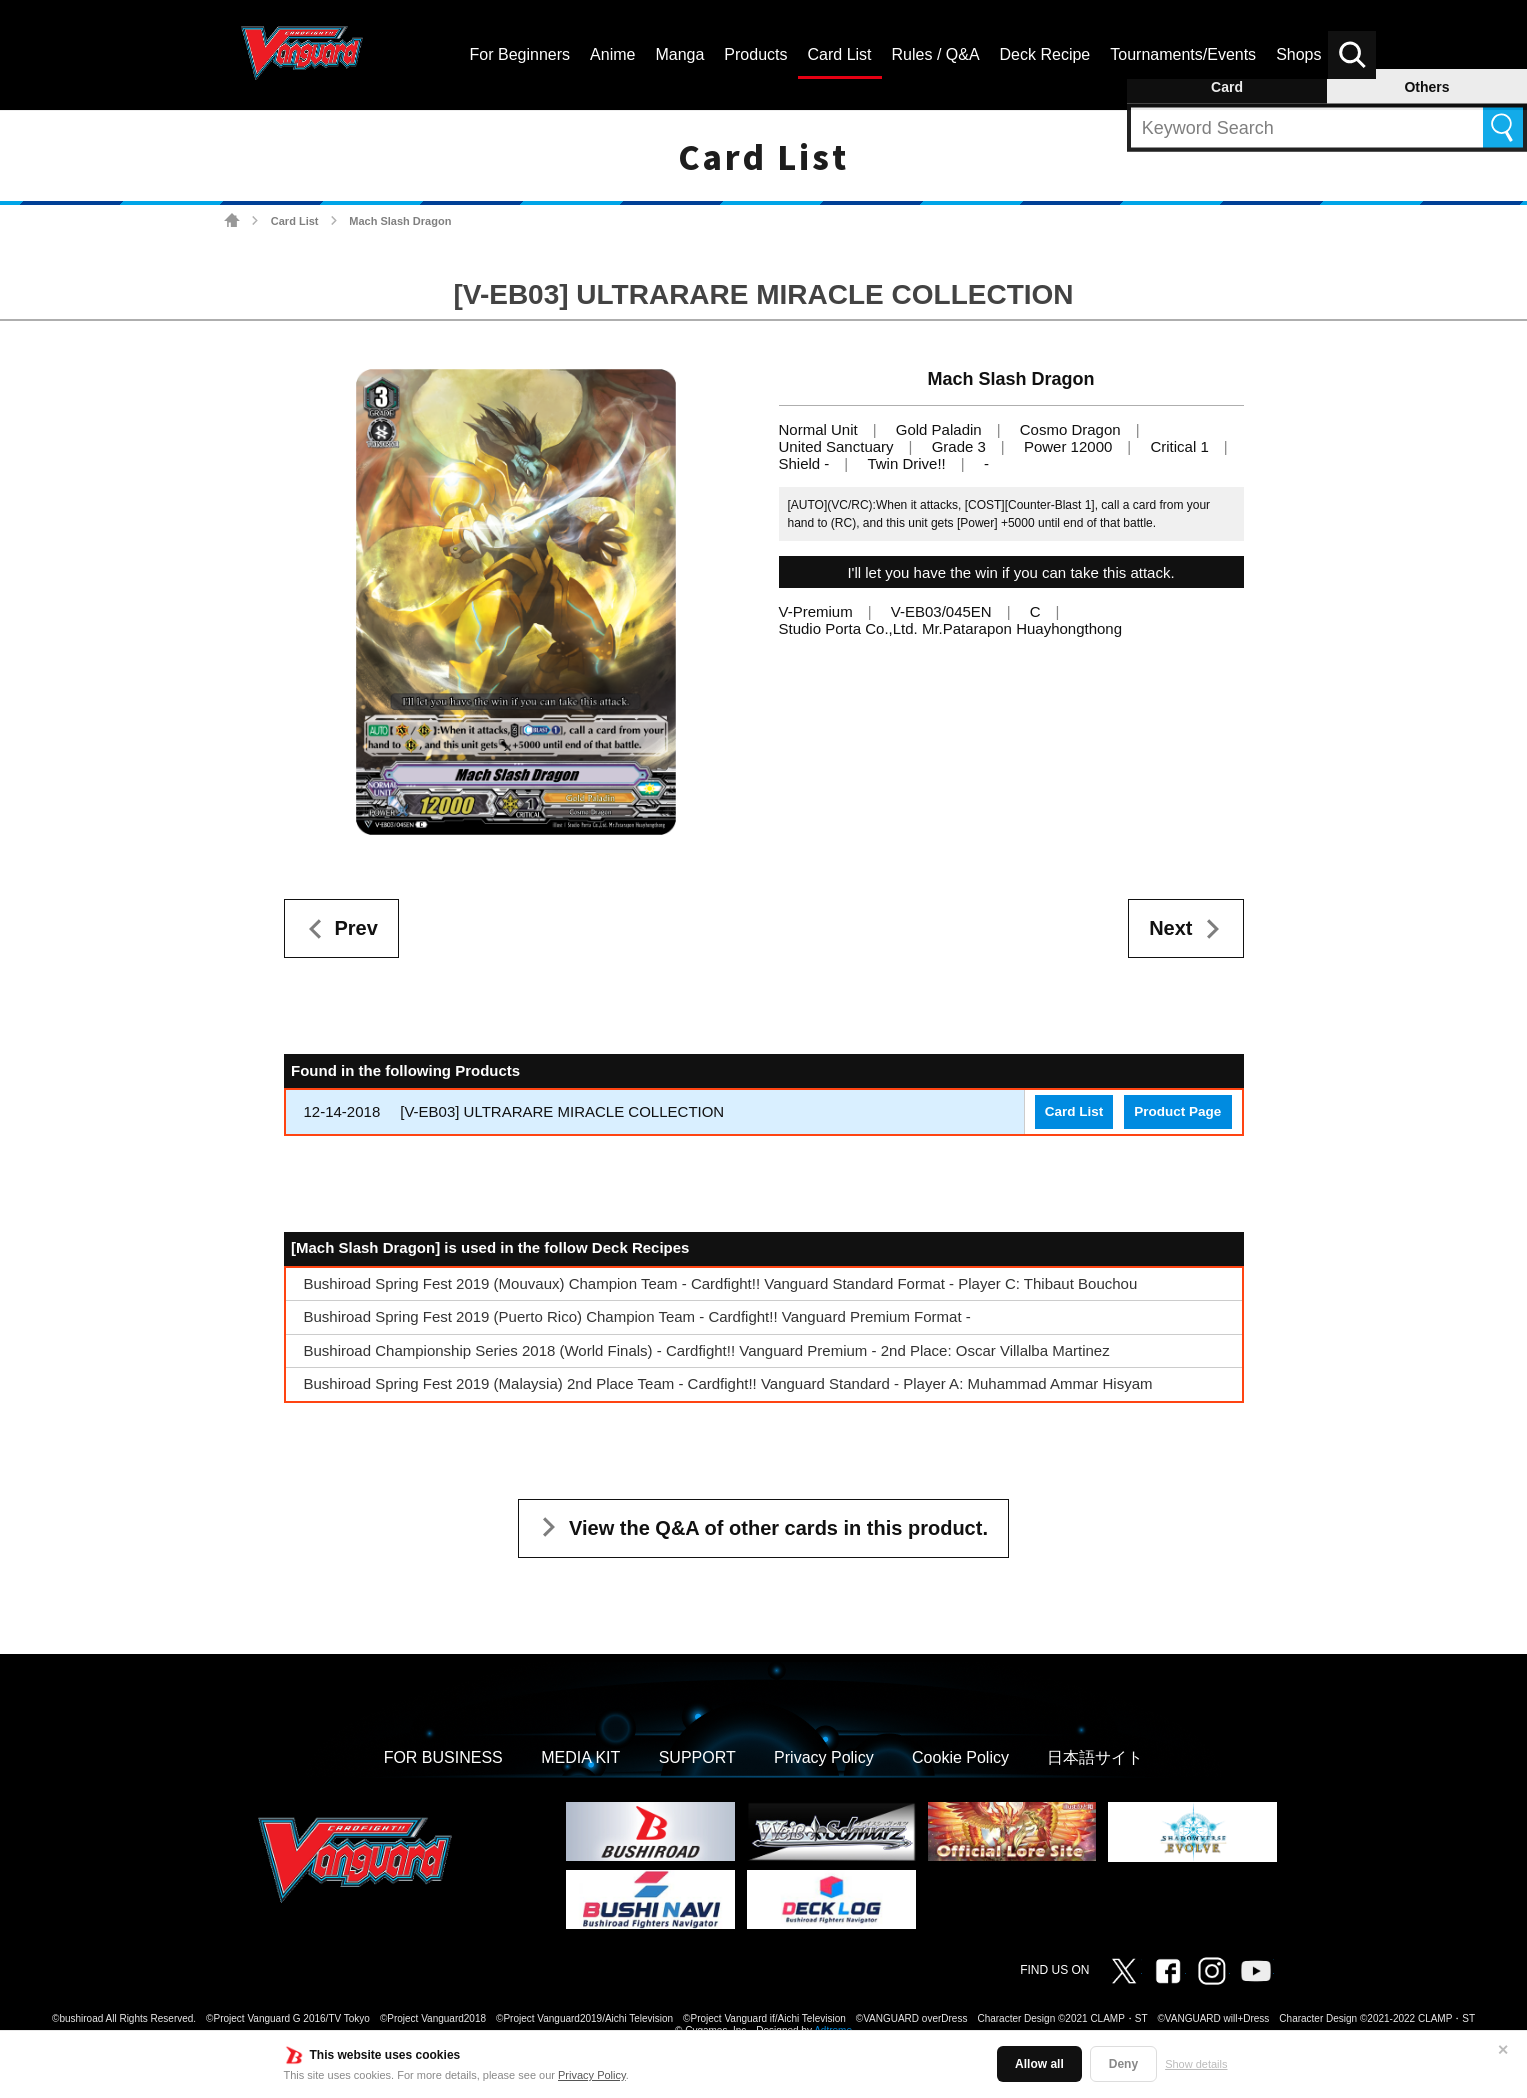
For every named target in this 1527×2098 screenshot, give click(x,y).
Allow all (1039, 2064)
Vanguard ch (1256, 1971)
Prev (356, 928)
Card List (295, 221)
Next (1170, 928)
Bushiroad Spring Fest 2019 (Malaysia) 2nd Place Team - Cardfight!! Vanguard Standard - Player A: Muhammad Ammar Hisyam (728, 1383)
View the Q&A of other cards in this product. (778, 1528)
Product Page (1177, 1111)
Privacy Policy (592, 2075)
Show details (1196, 2064)
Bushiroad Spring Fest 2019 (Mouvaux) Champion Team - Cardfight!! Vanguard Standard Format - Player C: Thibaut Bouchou (721, 1283)
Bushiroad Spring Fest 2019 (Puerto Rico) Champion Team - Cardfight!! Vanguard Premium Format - (637, 1316)
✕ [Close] (1503, 2050)
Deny (1123, 2064)
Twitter (1124, 1971)
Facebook (1168, 1971)
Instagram (1212, 1971)
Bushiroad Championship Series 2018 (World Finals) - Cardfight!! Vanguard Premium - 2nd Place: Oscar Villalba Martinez (707, 1350)
